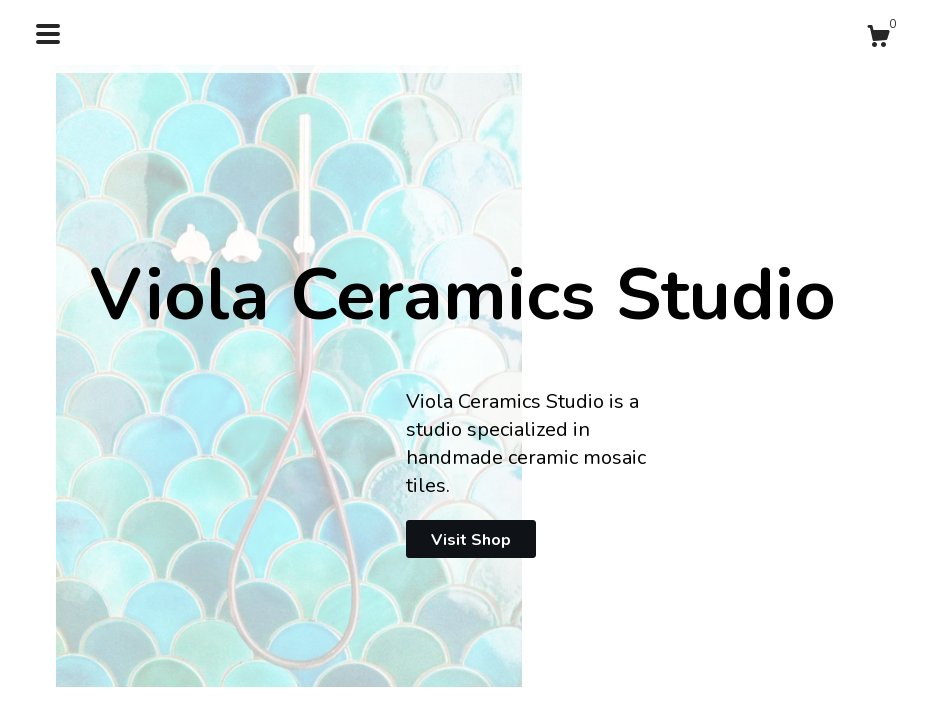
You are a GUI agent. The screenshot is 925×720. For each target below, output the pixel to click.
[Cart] (878, 39)
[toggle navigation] (48, 34)
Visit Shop (471, 540)
